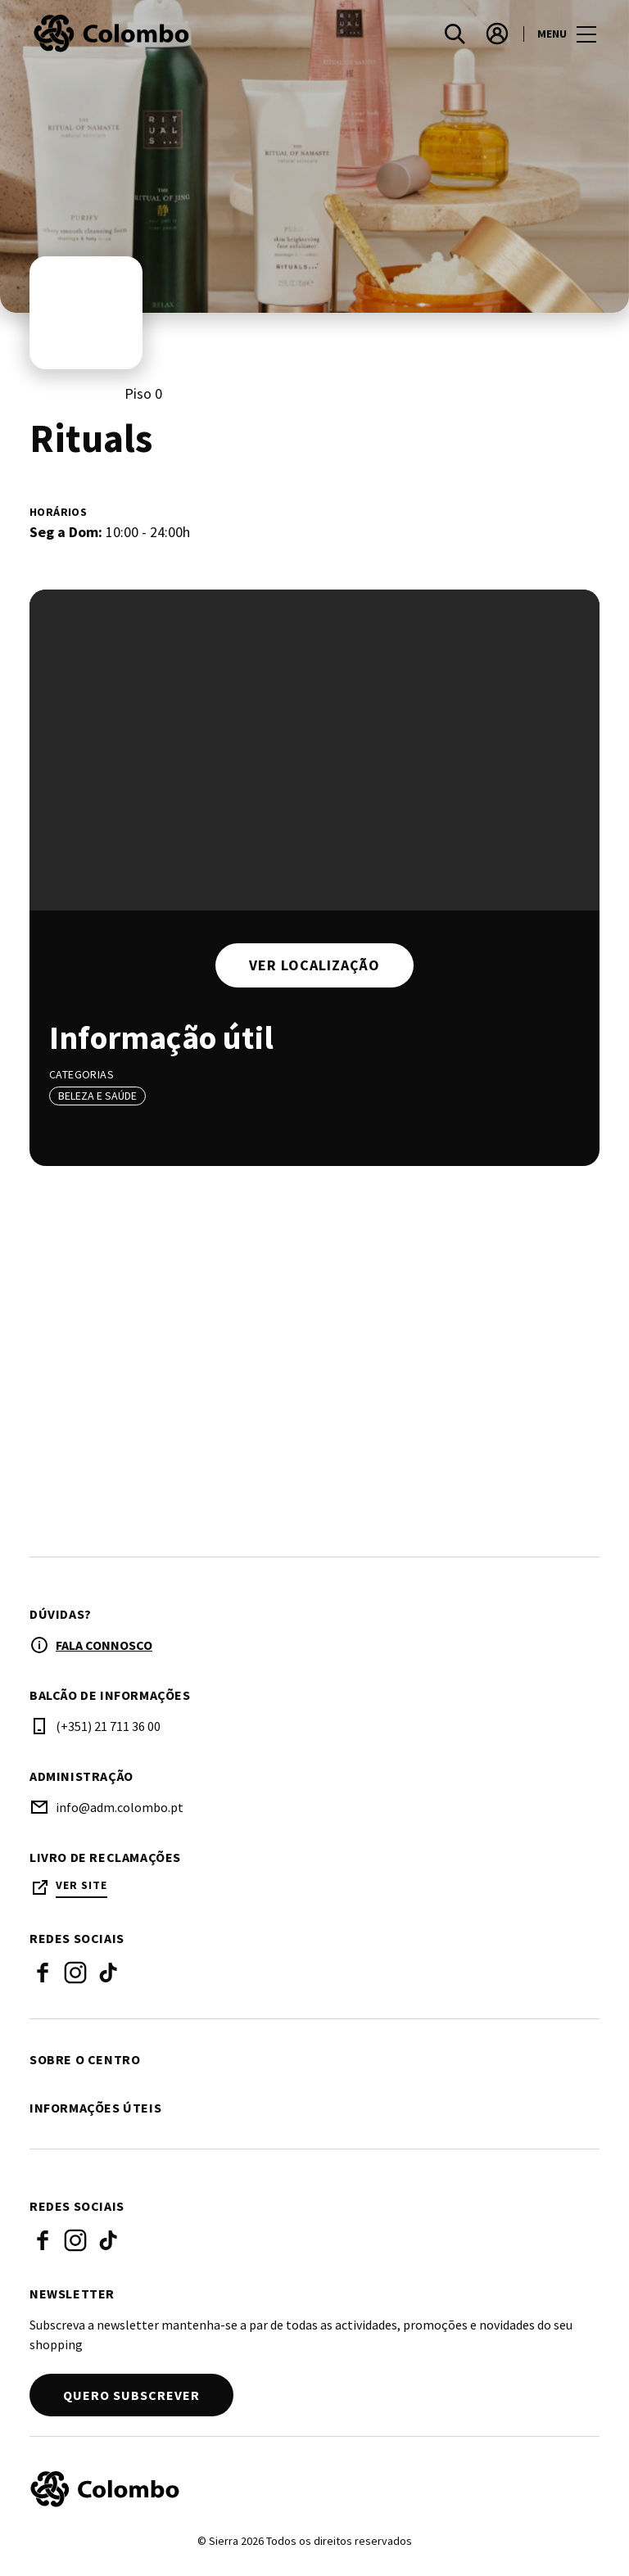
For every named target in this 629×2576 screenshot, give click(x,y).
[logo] (173, 33)
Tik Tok (108, 1974)
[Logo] (304, 2490)
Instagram (75, 1974)
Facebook (42, 1974)
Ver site (81, 1887)
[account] (497, 33)
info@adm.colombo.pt (119, 1809)
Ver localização (314, 965)
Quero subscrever (131, 2396)
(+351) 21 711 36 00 (108, 1728)
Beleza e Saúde (97, 1095)
